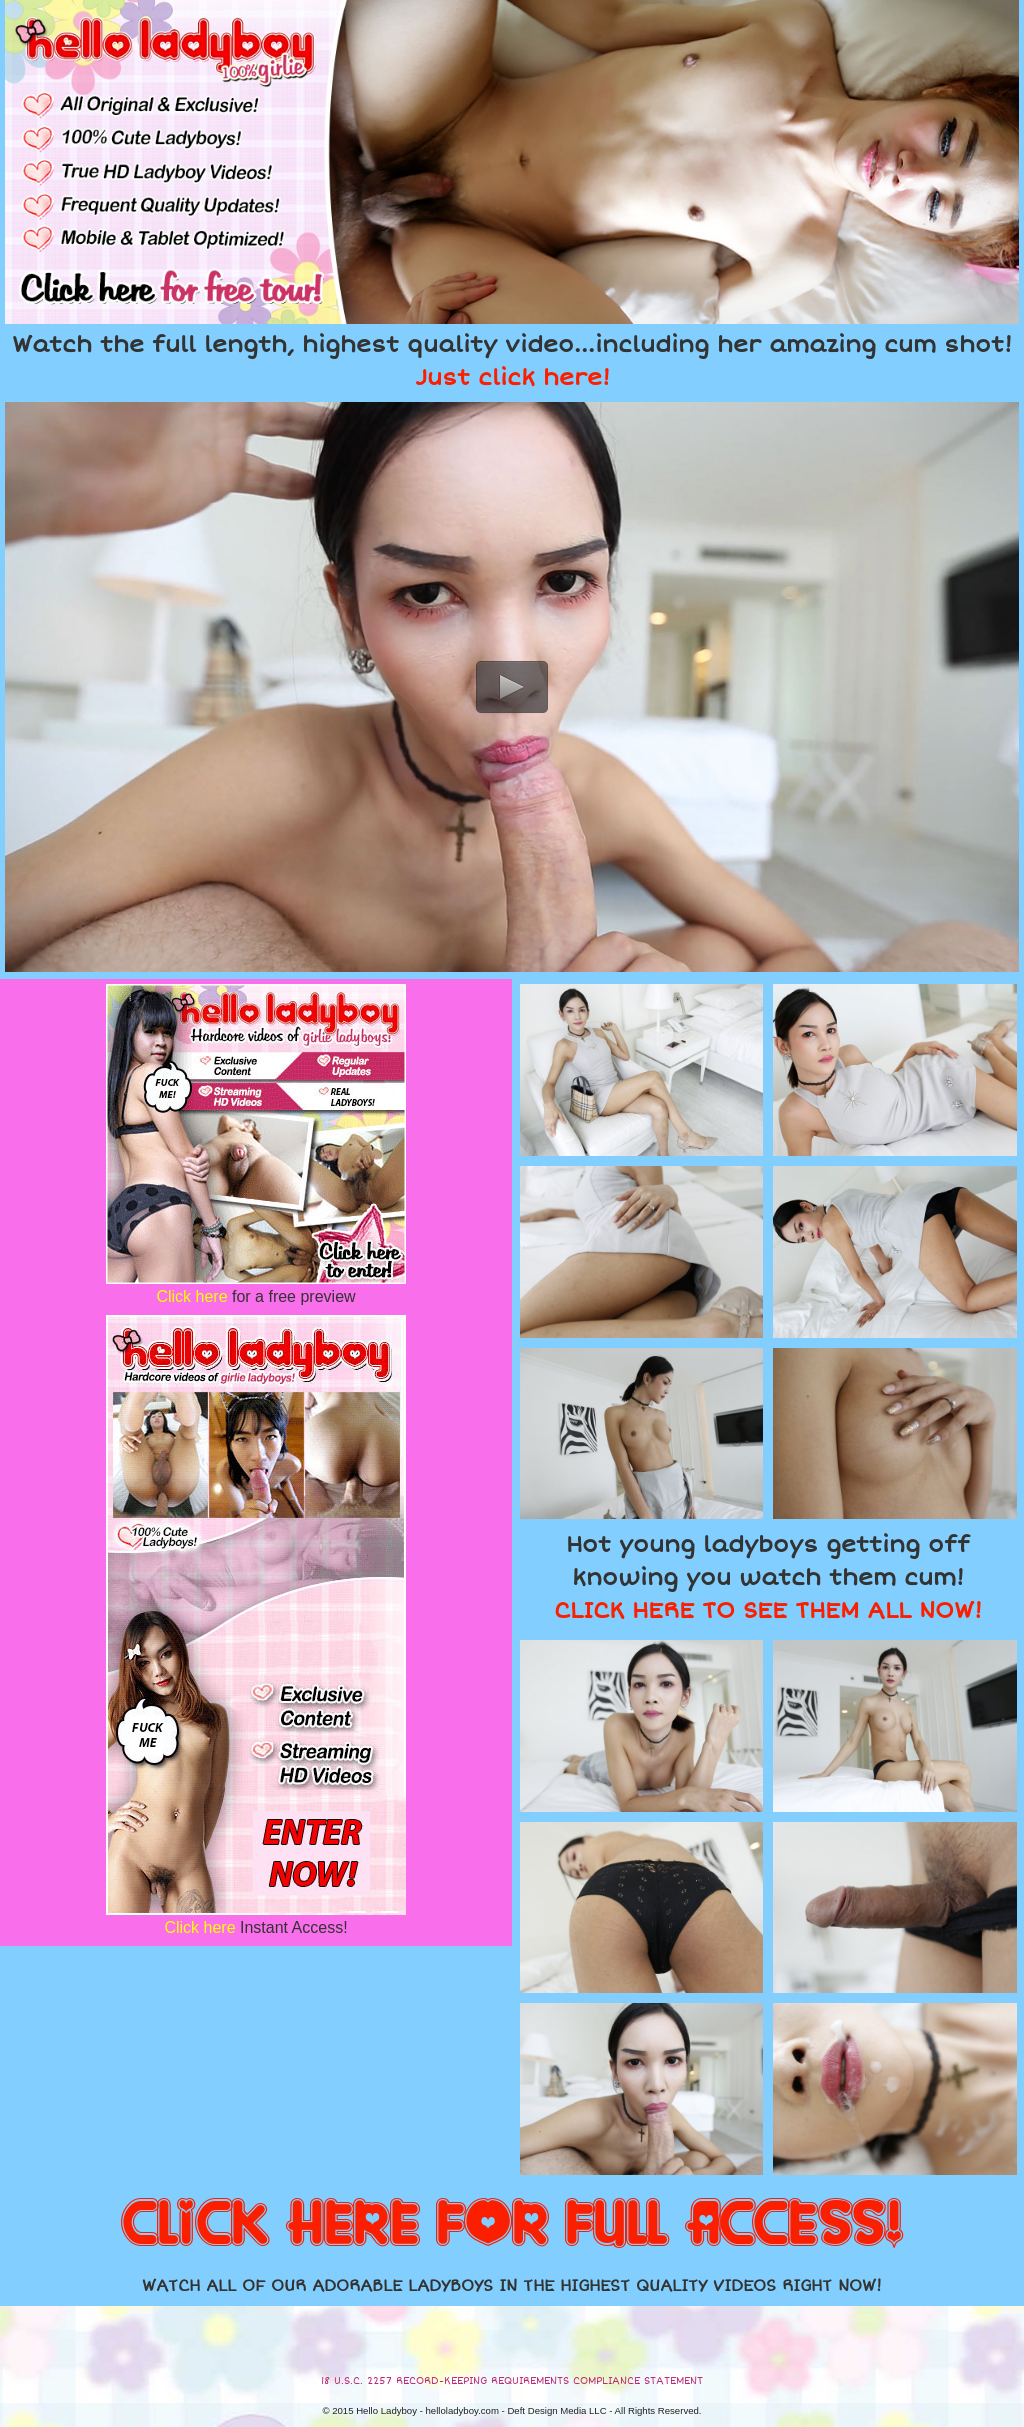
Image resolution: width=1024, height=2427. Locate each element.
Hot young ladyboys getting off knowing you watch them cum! (768, 1578)
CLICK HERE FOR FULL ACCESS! (512, 2225)
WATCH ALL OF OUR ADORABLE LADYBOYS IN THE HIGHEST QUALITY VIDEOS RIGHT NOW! (512, 2286)
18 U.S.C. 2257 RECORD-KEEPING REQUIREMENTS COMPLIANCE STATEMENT (512, 2381)
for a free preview (255, 1296)
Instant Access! (255, 1927)
